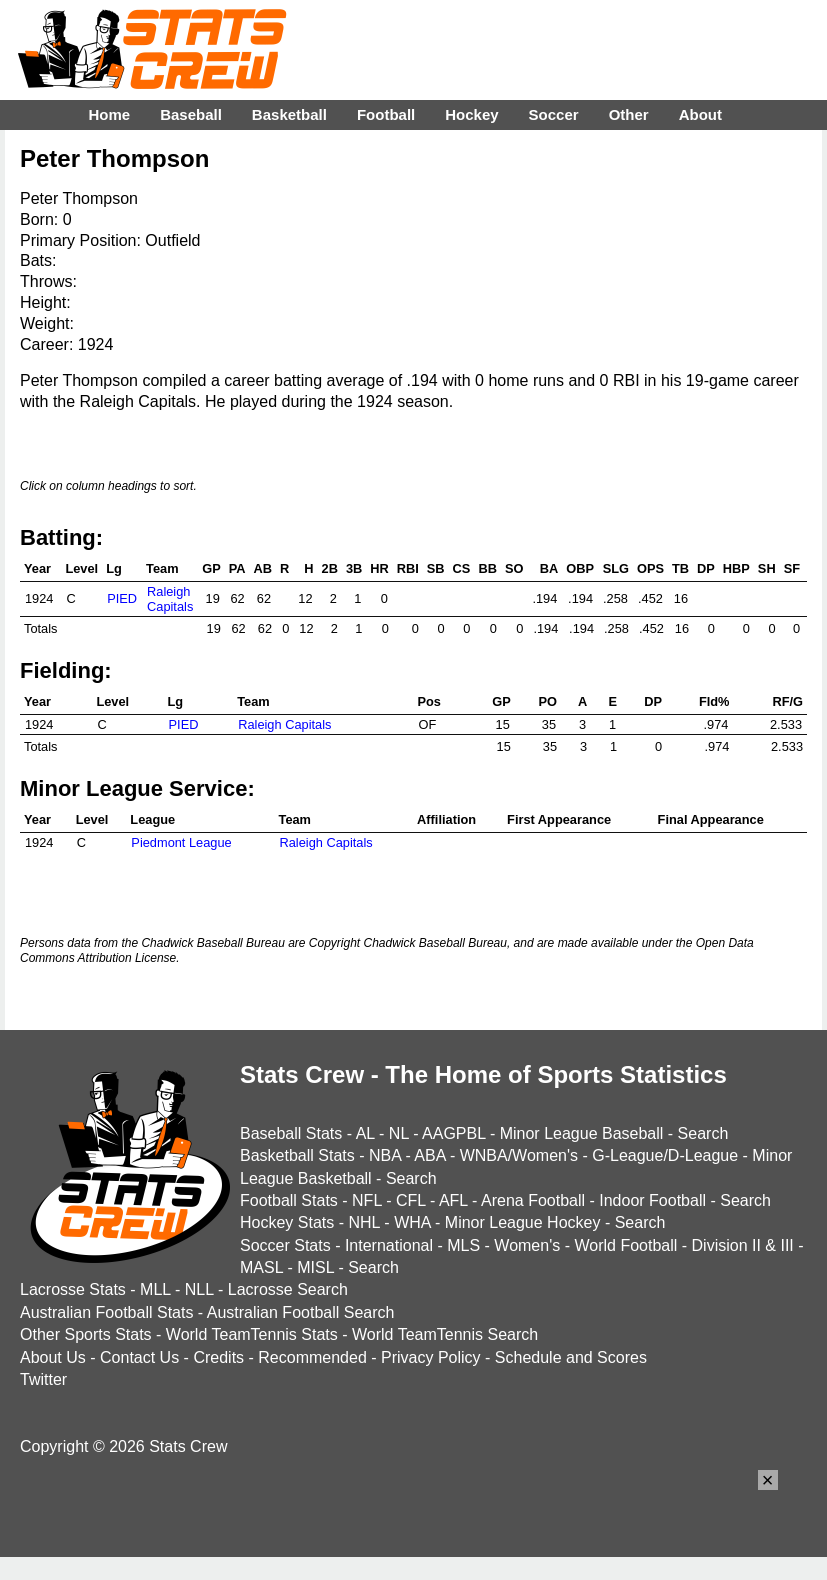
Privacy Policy (431, 1357)
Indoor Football (652, 1200)
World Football (625, 1245)
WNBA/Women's (519, 1155)
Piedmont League (181, 842)
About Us (53, 1357)
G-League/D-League (665, 1155)
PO (548, 701)
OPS (650, 568)
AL (365, 1133)
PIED (122, 598)
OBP (580, 568)
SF (792, 568)
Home (109, 114)
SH (767, 568)
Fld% (714, 701)
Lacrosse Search (288, 1289)
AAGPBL (453, 1133)
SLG (616, 568)
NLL (199, 1289)
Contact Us (139, 1357)
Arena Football (533, 1200)
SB (436, 568)
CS (462, 568)
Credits (218, 1357)
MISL (315, 1267)
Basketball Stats (297, 1155)
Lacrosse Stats (73, 1289)
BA (549, 568)
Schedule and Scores (571, 1357)
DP (706, 568)
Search (703, 1133)
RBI (408, 568)
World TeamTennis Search (445, 1334)
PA (237, 568)
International (389, 1245)
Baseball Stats (291, 1133)
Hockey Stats (287, 1222)
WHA (412, 1222)
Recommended (312, 1357)
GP (211, 568)
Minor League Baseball (582, 1133)
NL (399, 1133)
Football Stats (289, 1200)
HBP (736, 568)
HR (379, 568)
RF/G (787, 701)
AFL (453, 1200)
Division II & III (743, 1245)
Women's (527, 1245)
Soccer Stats (285, 1245)
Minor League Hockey (523, 1222)
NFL (367, 1200)
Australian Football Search (301, 1312)
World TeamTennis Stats (252, 1334)
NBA (385, 1155)
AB (263, 568)
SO (514, 568)
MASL (261, 1267)
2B (330, 568)
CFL (411, 1200)
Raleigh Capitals (170, 599)
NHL (363, 1222)
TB (680, 568)
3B (354, 568)
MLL (155, 1289)
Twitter (43, 1379)
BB (487, 568)
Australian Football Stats (106, 1312)
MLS (463, 1245)
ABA (429, 1155)
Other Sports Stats (86, 1334)
